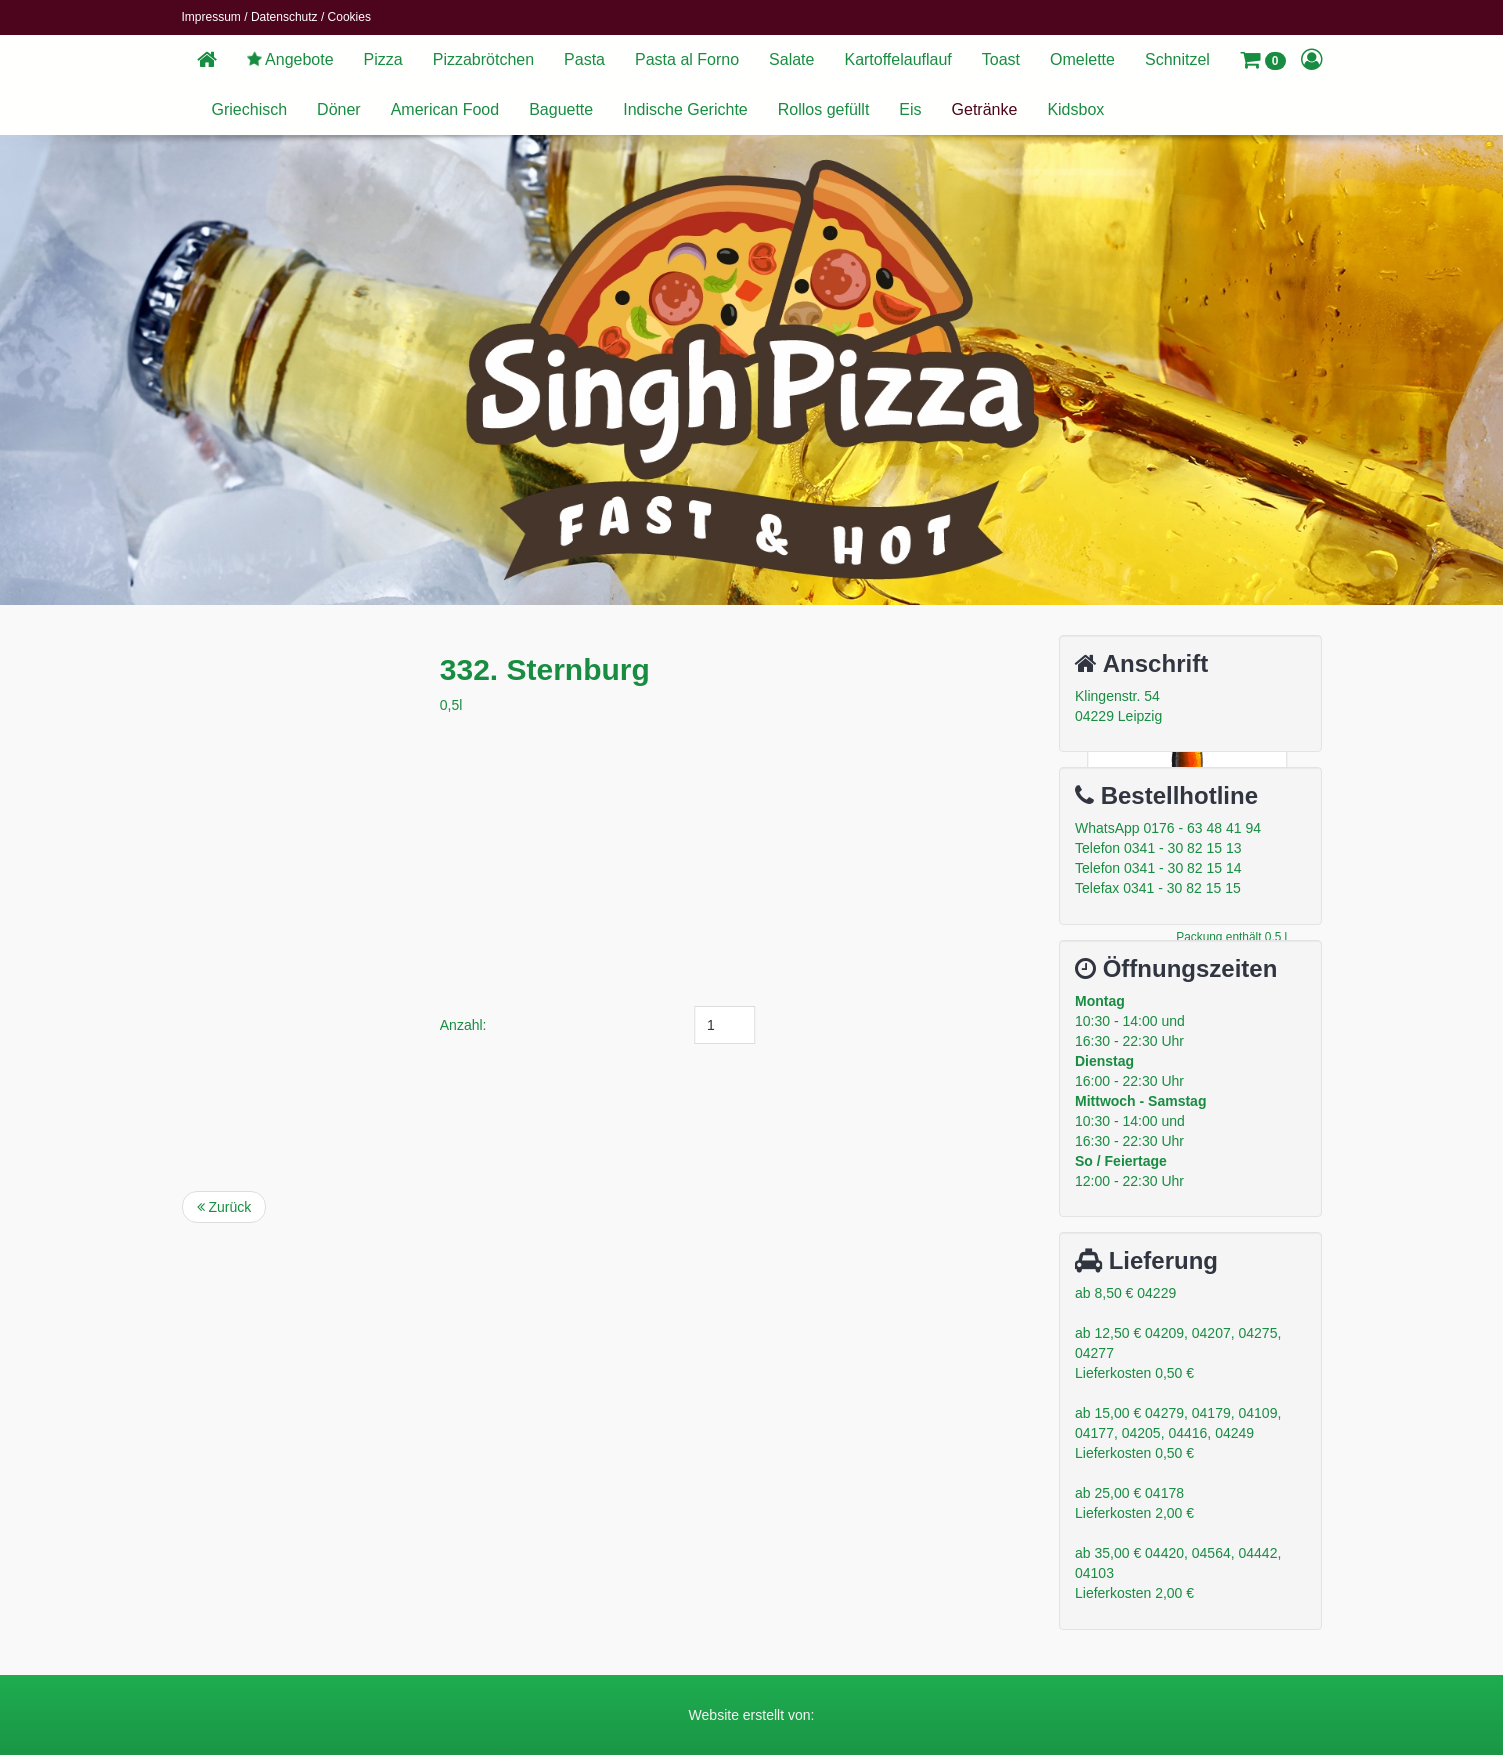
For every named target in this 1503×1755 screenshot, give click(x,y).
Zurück (224, 1207)
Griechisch (250, 109)
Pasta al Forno (687, 59)
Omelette (1082, 59)
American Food (445, 109)
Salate (791, 59)
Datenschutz (284, 17)
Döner (339, 109)
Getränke (985, 109)
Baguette (561, 109)
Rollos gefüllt (824, 109)
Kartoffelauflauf (897, 59)
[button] (1262, 60)
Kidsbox (1075, 109)
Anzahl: (577, 1025)
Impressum (211, 17)
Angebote (288, 59)
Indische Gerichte (685, 109)
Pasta (584, 59)
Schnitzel (1177, 59)
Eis (910, 109)
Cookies (349, 17)
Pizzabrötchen (483, 59)
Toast (1001, 59)
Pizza (383, 59)
